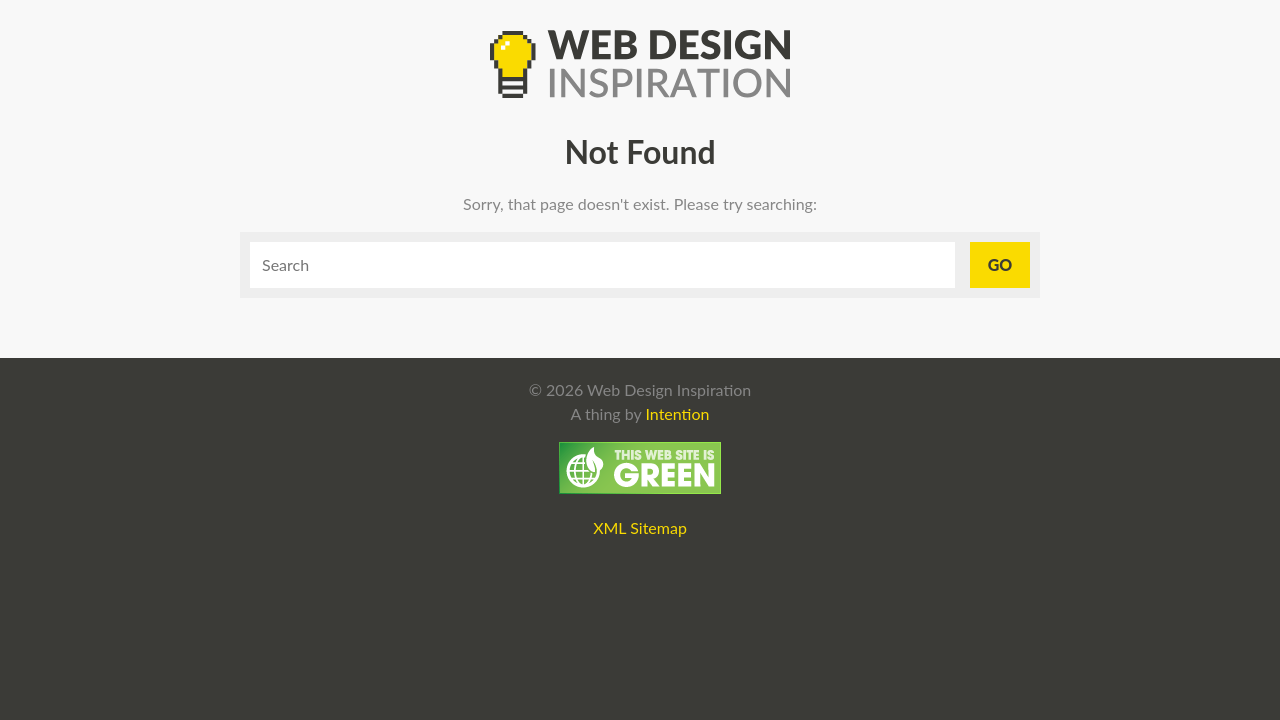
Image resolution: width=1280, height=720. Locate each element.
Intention (677, 413)
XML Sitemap (640, 527)
